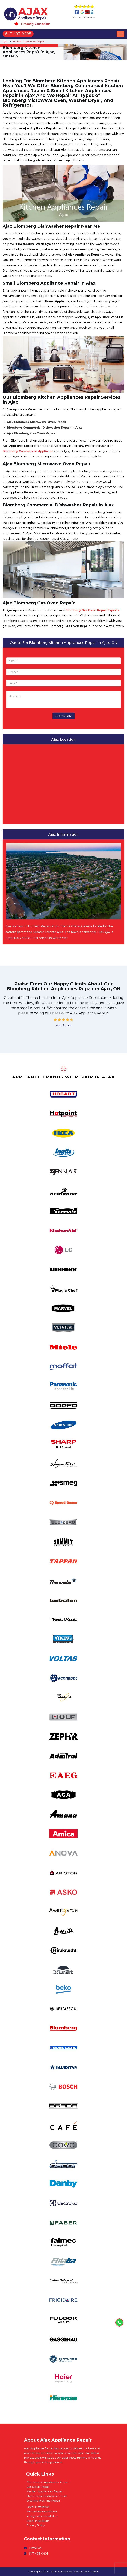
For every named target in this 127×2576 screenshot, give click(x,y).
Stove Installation (38, 2520)
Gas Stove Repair (38, 2486)
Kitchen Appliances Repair (29, 41)
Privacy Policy (36, 2525)
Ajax (5, 41)
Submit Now (63, 715)
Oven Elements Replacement (47, 2496)
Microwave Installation (42, 2511)
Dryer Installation (38, 2507)
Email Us (35, 2548)
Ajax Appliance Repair (86, 2571)
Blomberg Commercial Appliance (28, 451)
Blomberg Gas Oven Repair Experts (92, 610)
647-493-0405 (38, 2553)
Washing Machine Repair (43, 2500)
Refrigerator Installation (42, 2516)
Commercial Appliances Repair (48, 2482)
